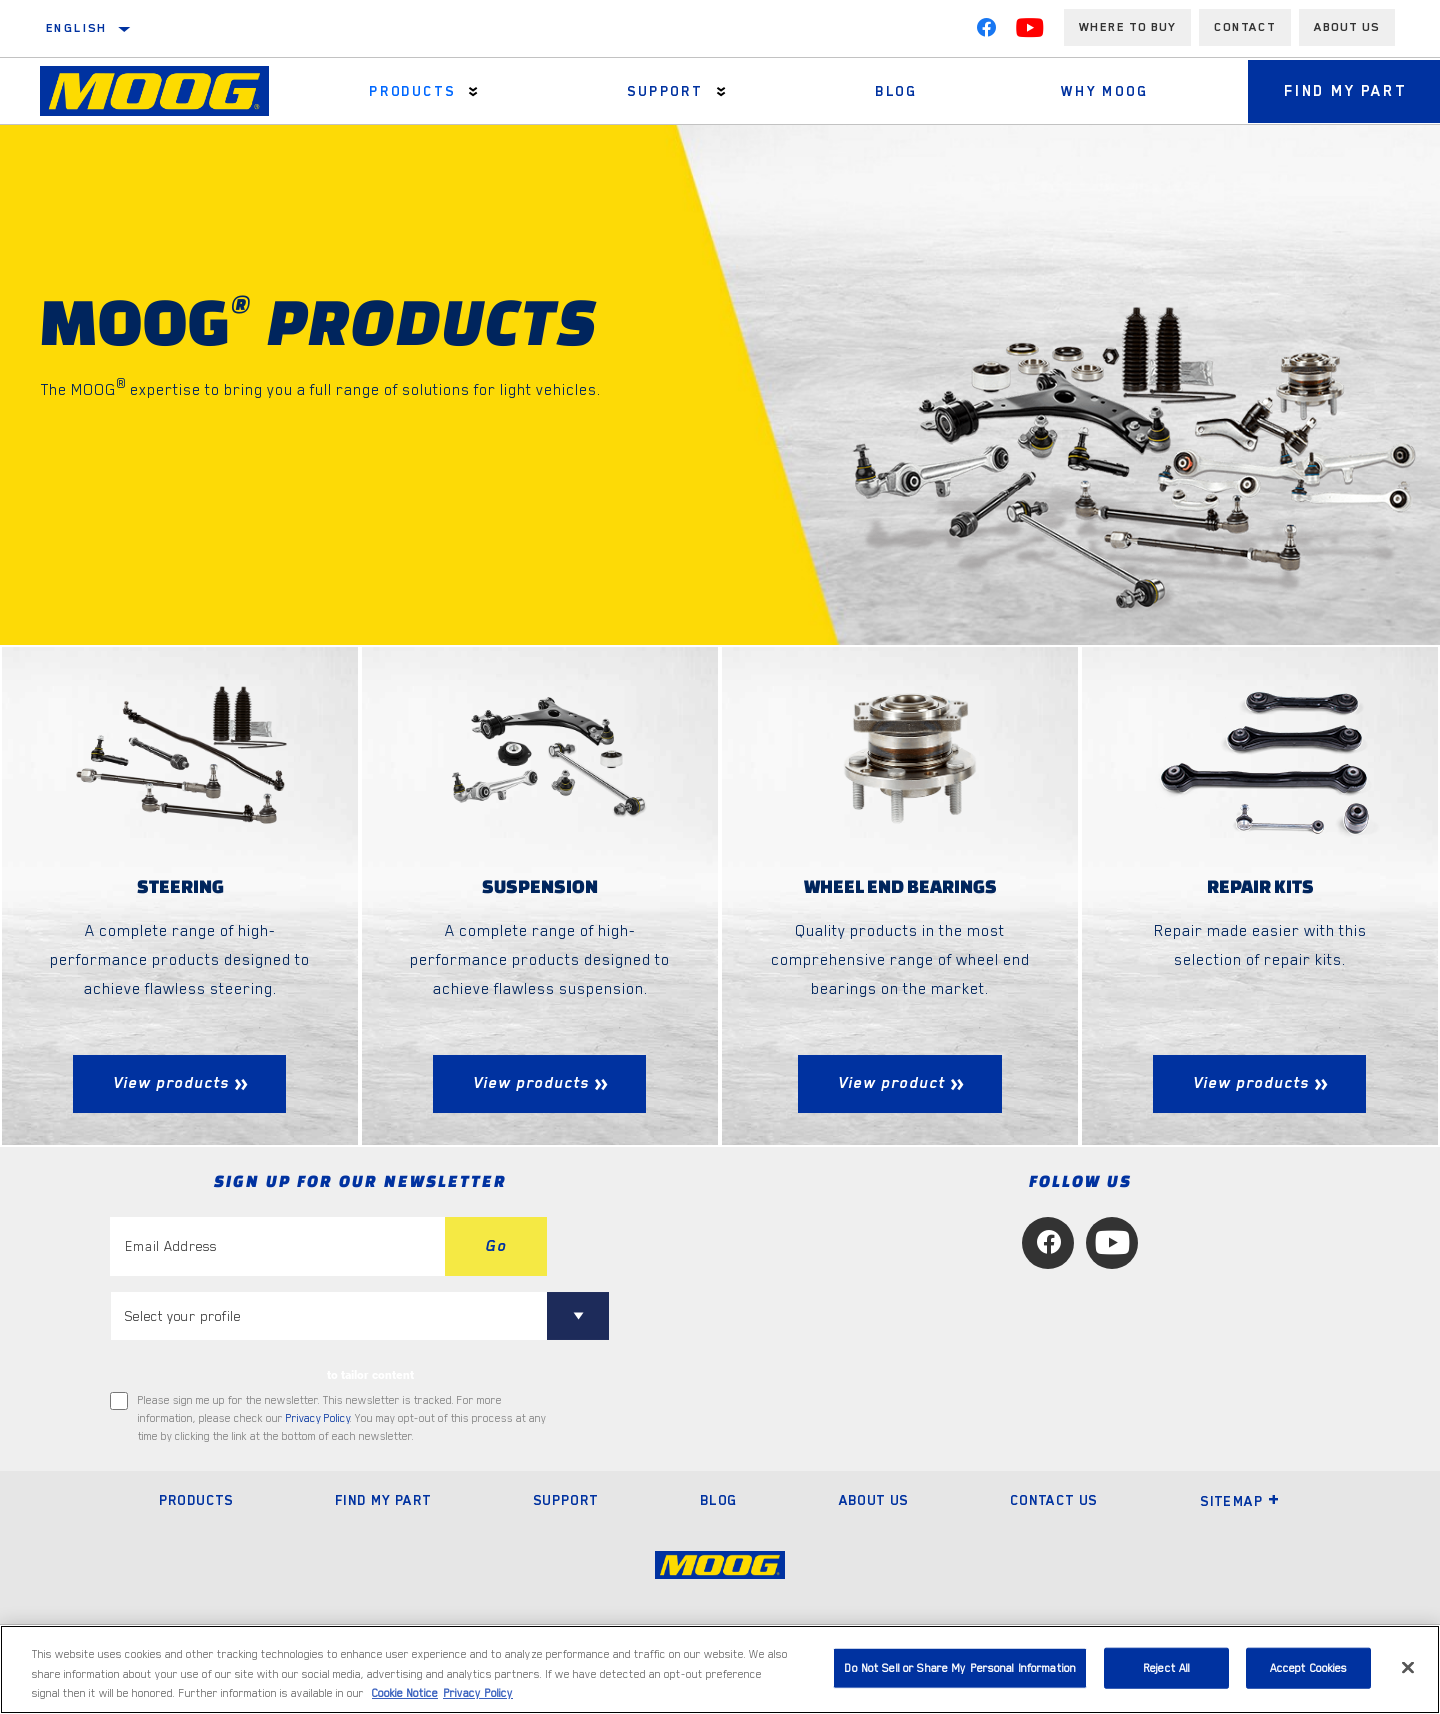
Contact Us (1054, 1501)
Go (496, 1246)
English (77, 28)
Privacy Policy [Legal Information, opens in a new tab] (478, 1693)
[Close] (1408, 1667)
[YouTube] (1030, 32)
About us (1347, 27)
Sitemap (1240, 1502)
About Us (874, 1501)
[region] (720, 1669)
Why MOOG (1093, 91)
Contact (1245, 27)
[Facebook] (986, 32)
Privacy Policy (318, 1418)
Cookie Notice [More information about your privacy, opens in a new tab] (405, 1693)
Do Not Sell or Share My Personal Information (960, 1667)
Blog (888, 91)
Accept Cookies (1309, 1667)
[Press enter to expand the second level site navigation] (471, 91)
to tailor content (370, 1375)
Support (660, 91)
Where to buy (1127, 27)
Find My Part (383, 1501)
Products (410, 91)
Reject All (1166, 1667)
